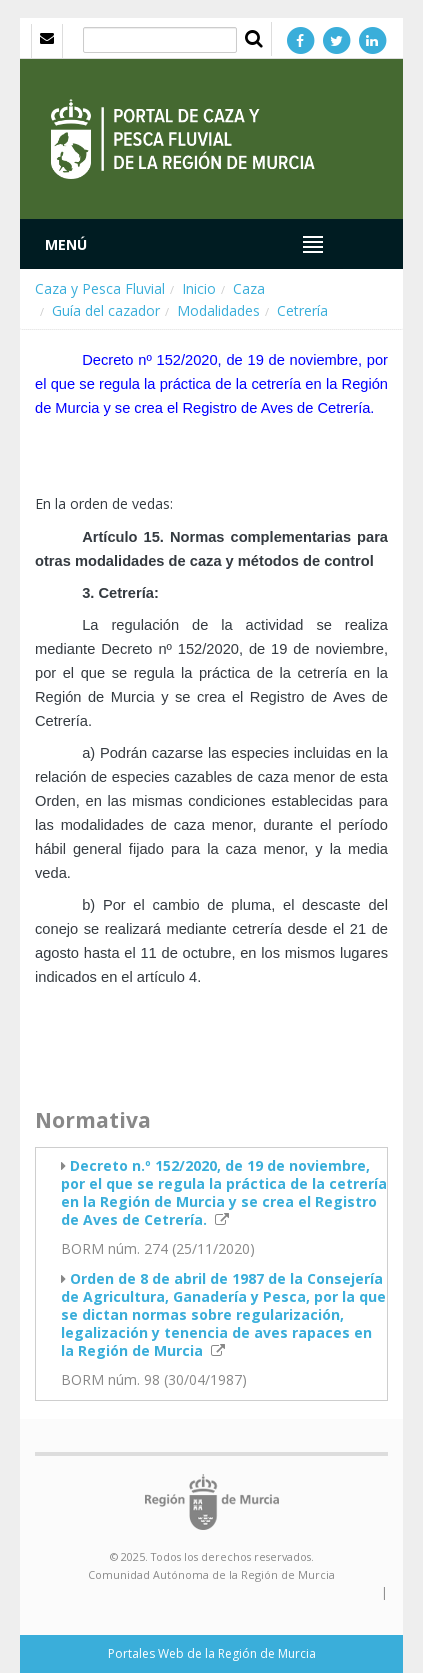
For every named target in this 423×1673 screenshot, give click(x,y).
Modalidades (218, 310)
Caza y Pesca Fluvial (100, 288)
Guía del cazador (106, 310)
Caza (249, 288)
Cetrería (302, 310)
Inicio (199, 288)
